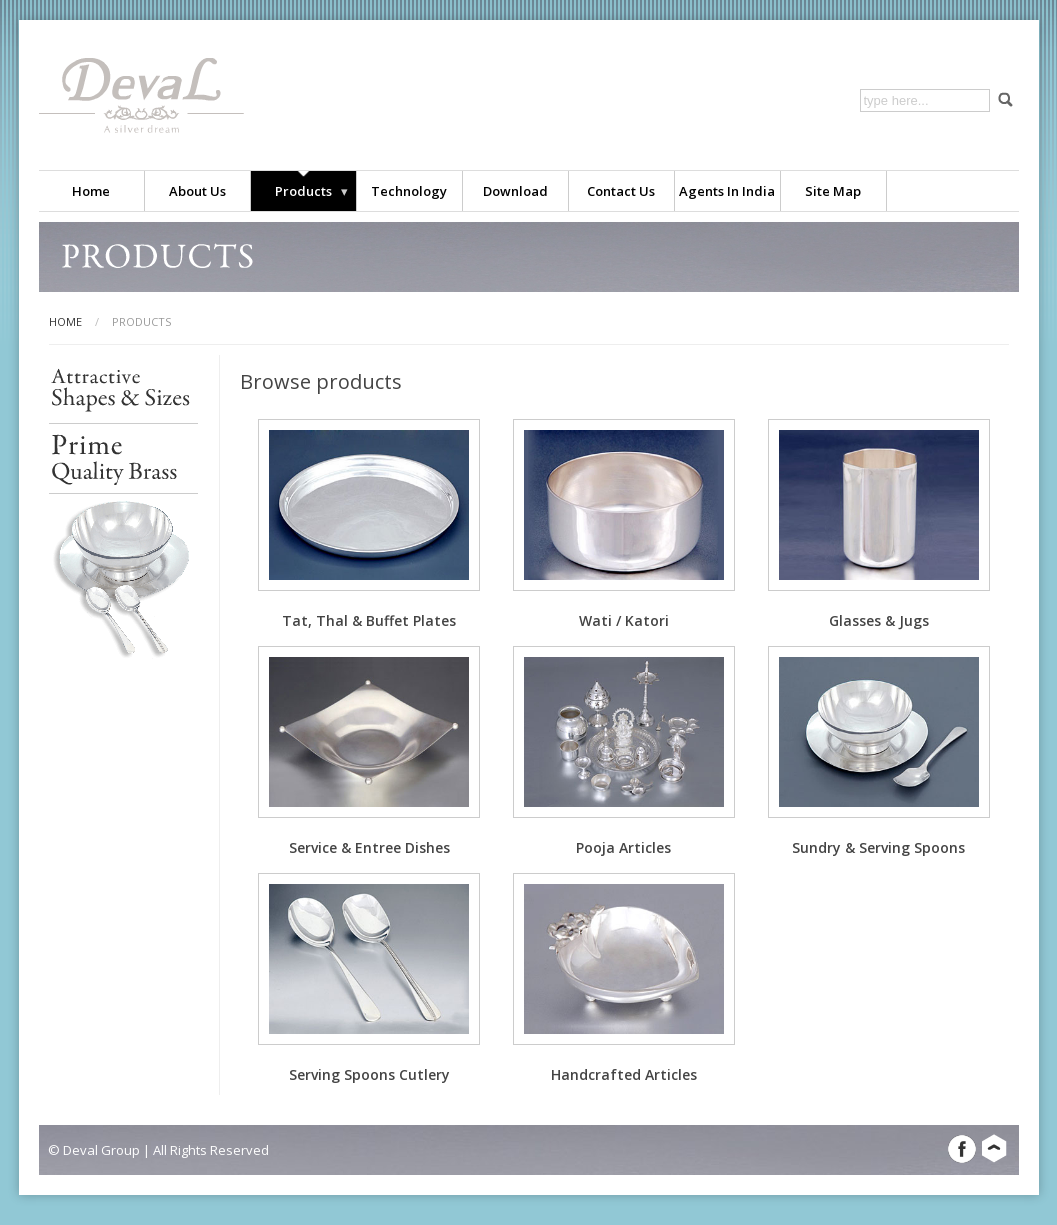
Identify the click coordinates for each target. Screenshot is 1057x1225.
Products (303, 191)
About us (197, 191)
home (65, 321)
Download (515, 191)
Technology (409, 191)
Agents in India (727, 191)
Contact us (621, 191)
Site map (833, 191)
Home (91, 191)
